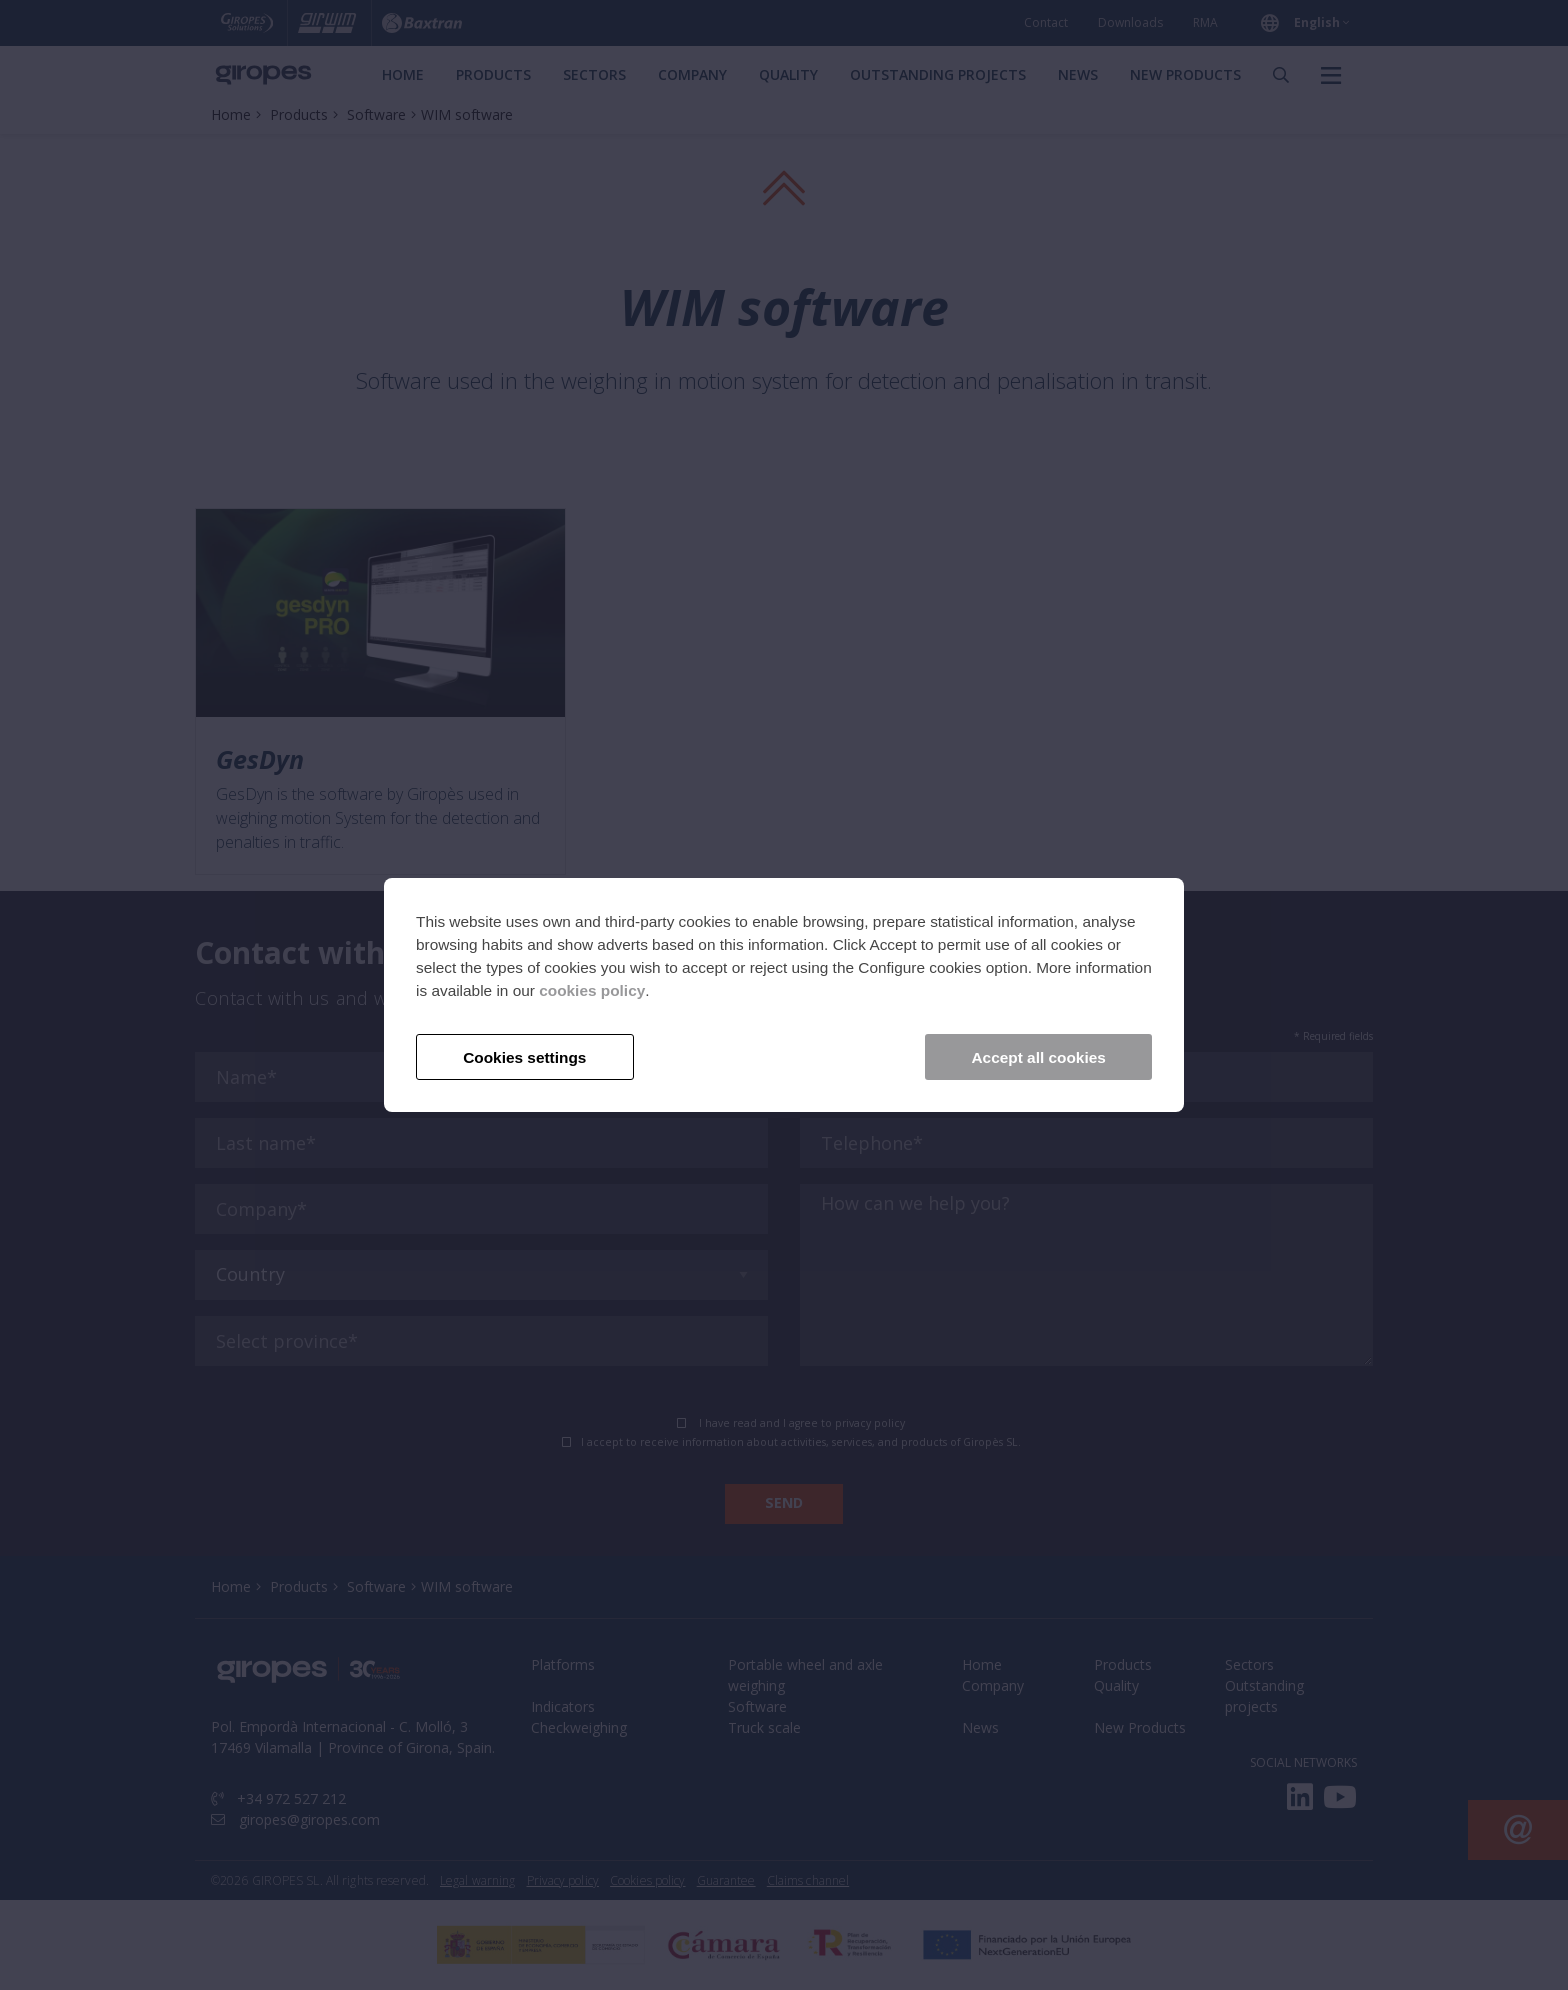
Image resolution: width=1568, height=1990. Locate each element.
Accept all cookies (1039, 1057)
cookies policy (592, 990)
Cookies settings (524, 1057)
